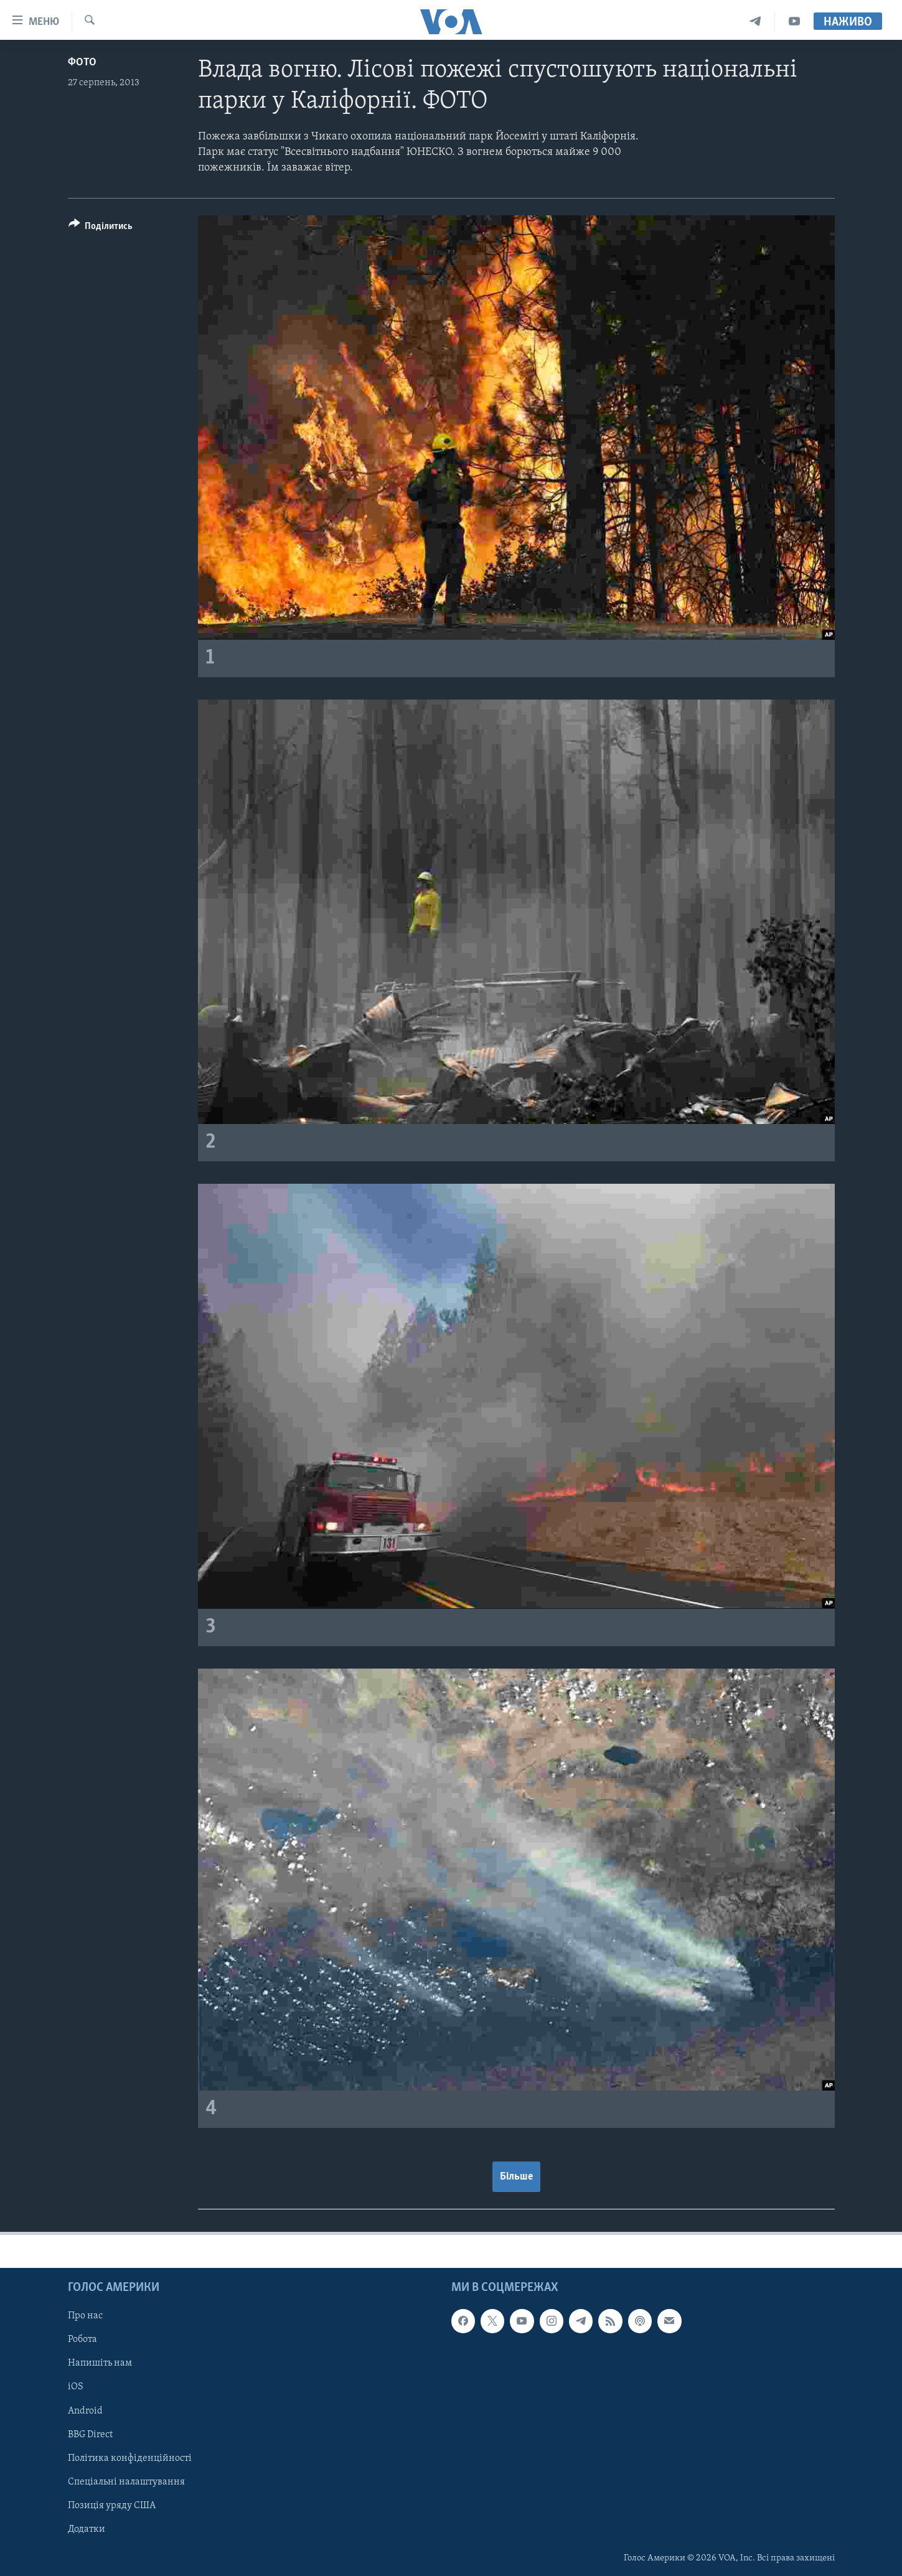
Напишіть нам (100, 2363)
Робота (82, 2339)
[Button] (100, 228)
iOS (75, 2387)
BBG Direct (90, 2434)
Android (85, 2410)
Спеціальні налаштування (126, 2481)
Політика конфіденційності (130, 2458)
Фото (82, 62)
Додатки (86, 2529)
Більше (516, 2177)
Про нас (85, 2316)
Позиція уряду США (112, 2506)
